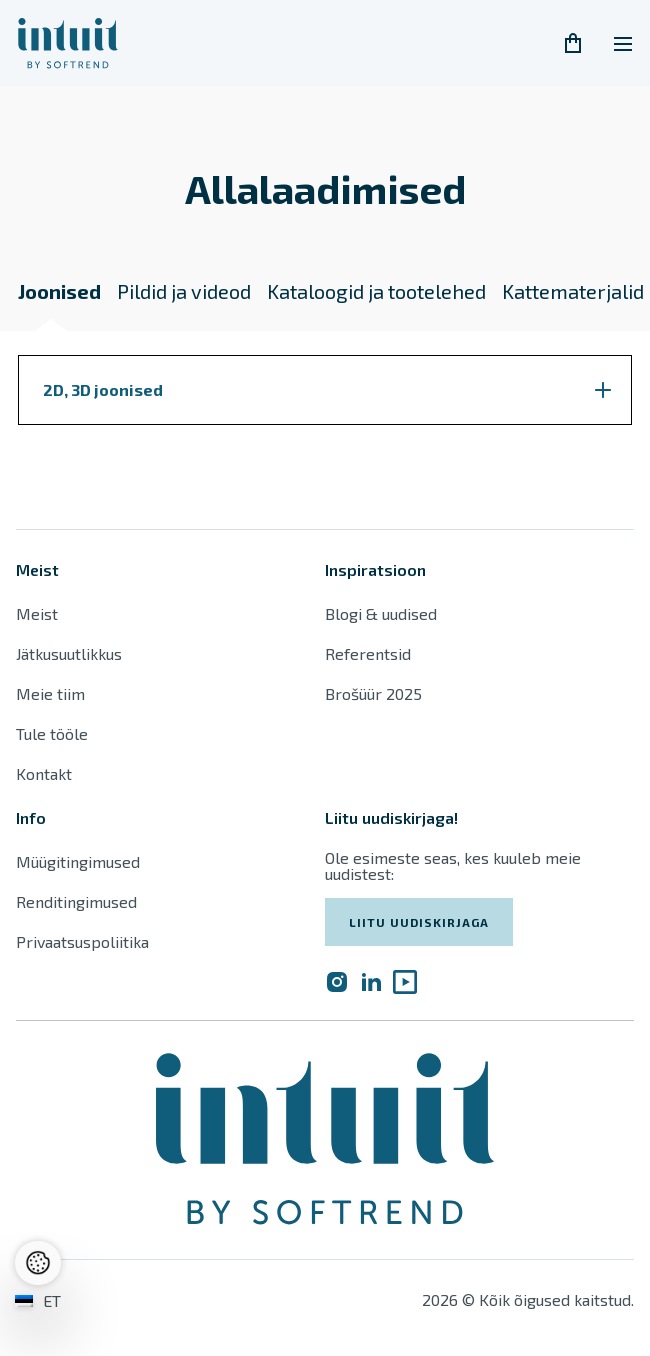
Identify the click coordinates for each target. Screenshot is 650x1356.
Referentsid (368, 653)
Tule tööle (52, 733)
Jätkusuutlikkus (69, 653)
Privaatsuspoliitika (82, 941)
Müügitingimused (78, 861)
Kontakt (44, 773)
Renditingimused (78, 901)
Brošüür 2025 (373, 693)
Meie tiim (50, 693)
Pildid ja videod (184, 291)
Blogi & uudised (381, 613)
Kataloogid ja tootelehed (376, 291)
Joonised (59, 291)
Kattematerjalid (573, 291)
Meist (37, 613)
